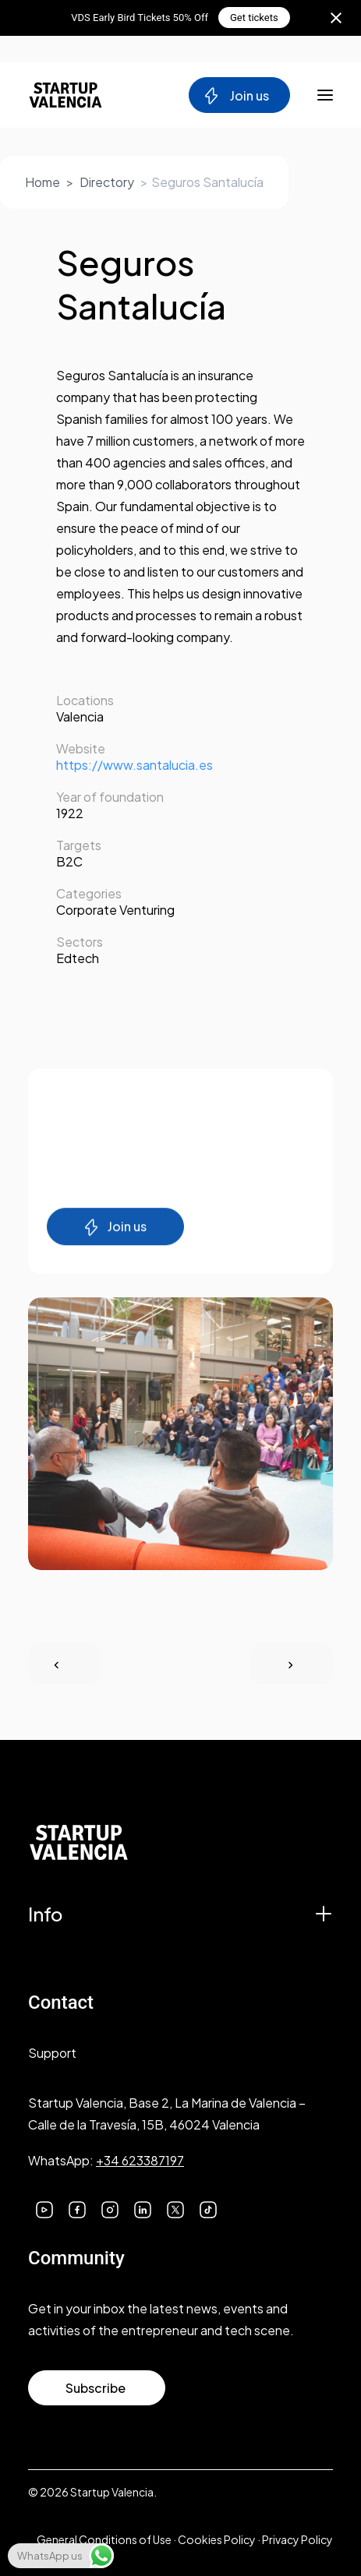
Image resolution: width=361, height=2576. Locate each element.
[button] (44, 2208)
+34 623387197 (140, 2160)
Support (52, 2053)
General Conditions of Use (104, 2539)
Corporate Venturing (115, 910)
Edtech (77, 958)
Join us (235, 95)
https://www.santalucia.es (134, 765)
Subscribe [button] (95, 2388)
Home (42, 182)
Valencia (80, 716)
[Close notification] (336, 18)
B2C (69, 861)
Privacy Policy (297, 2539)
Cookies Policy (217, 2539)
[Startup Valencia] (65, 95)
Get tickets (254, 17)
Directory (107, 182)
